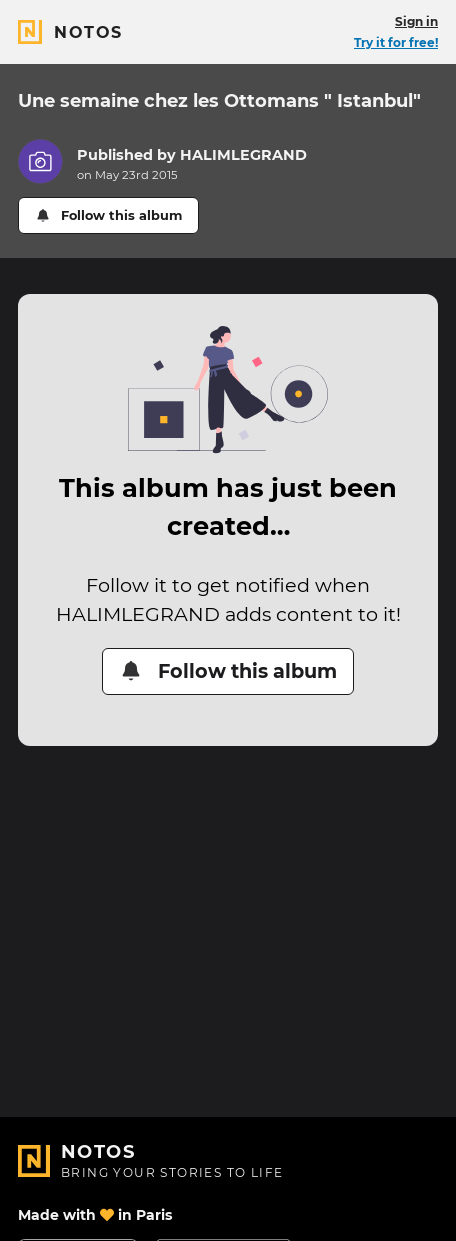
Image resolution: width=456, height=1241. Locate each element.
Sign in (416, 21)
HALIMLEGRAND (243, 155)
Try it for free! (396, 42)
